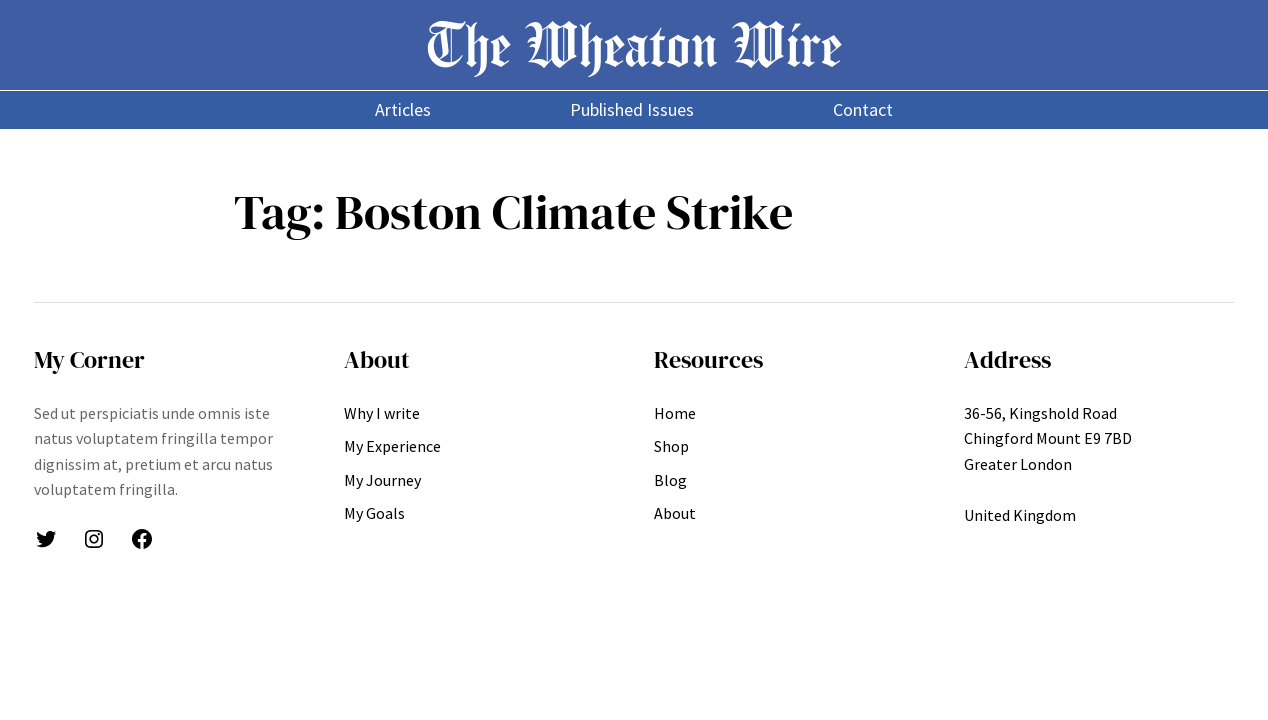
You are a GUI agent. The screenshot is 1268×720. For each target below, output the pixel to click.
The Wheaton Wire (634, 44)
